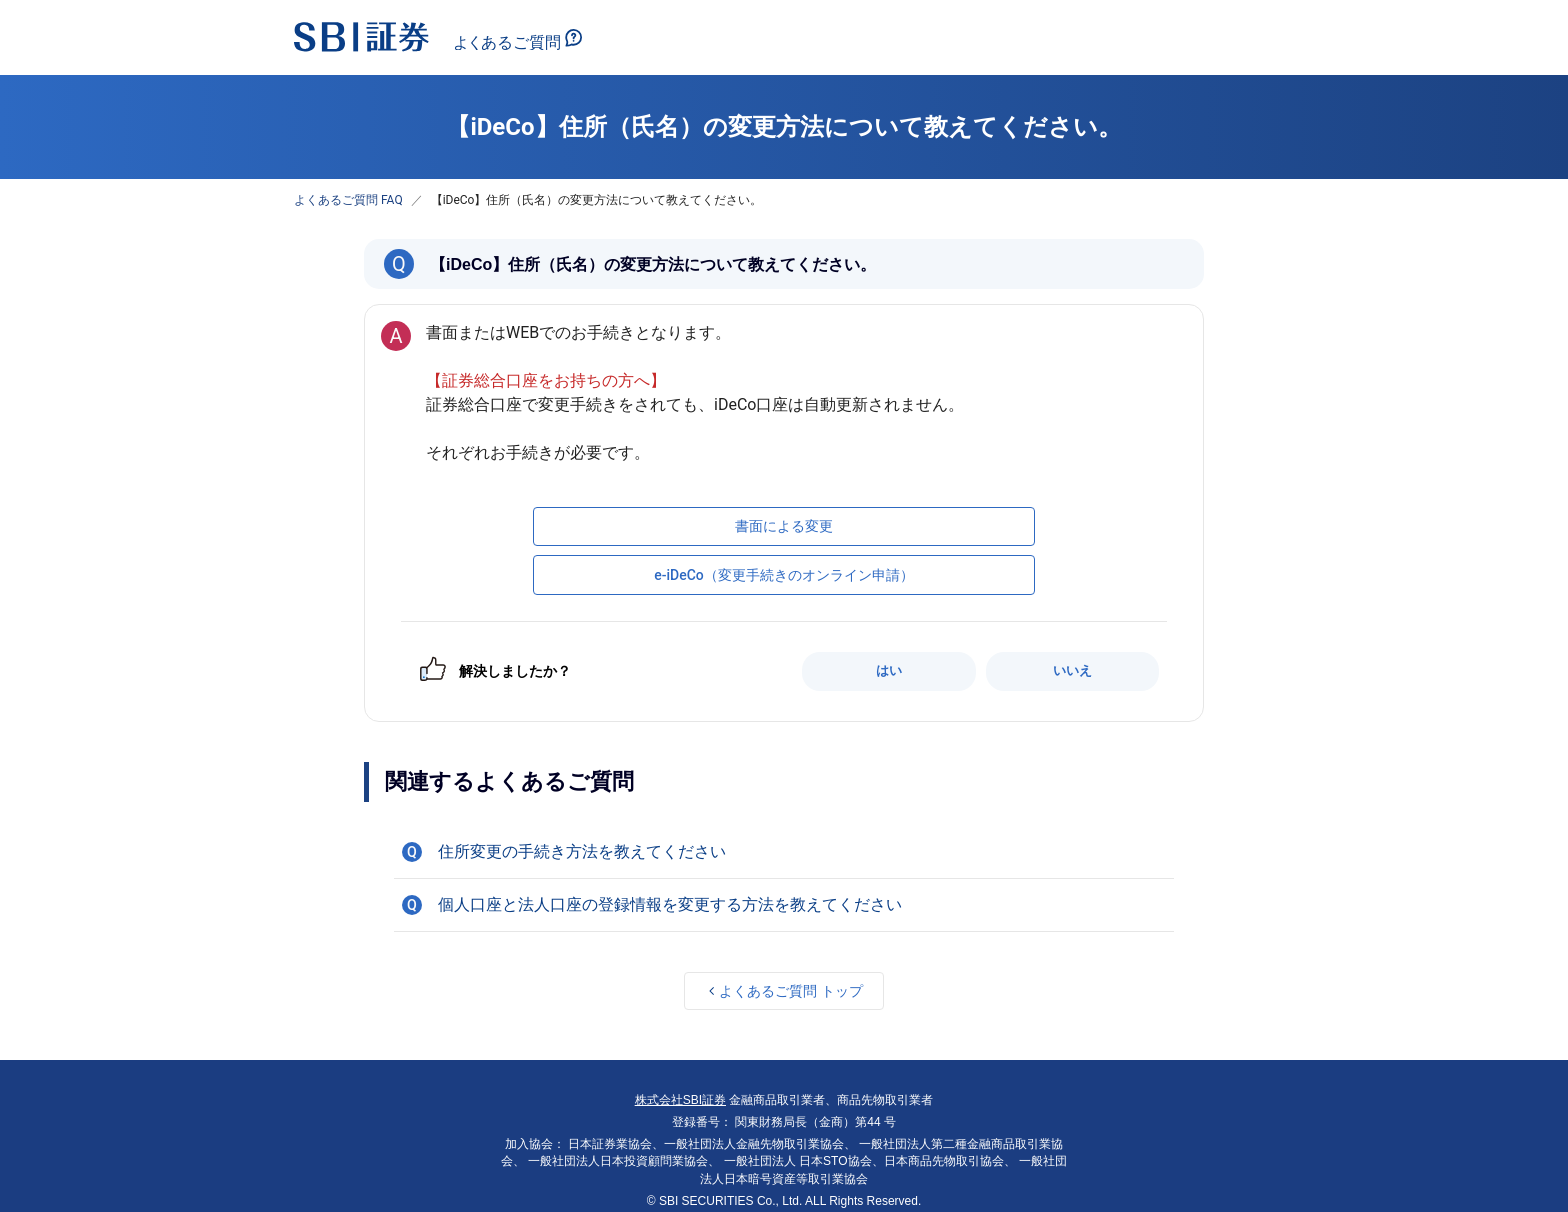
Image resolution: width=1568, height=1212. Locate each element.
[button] (784, 852)
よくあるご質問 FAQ (348, 200)
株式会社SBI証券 (680, 1100)
